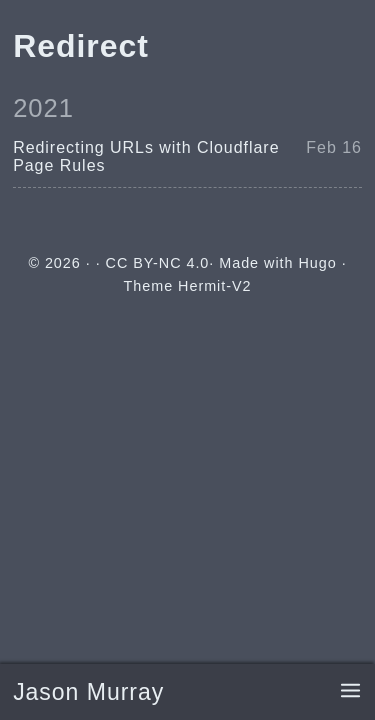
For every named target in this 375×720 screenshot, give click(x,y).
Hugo (317, 263)
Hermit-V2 (214, 286)
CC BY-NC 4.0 (158, 263)
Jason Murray (88, 692)
